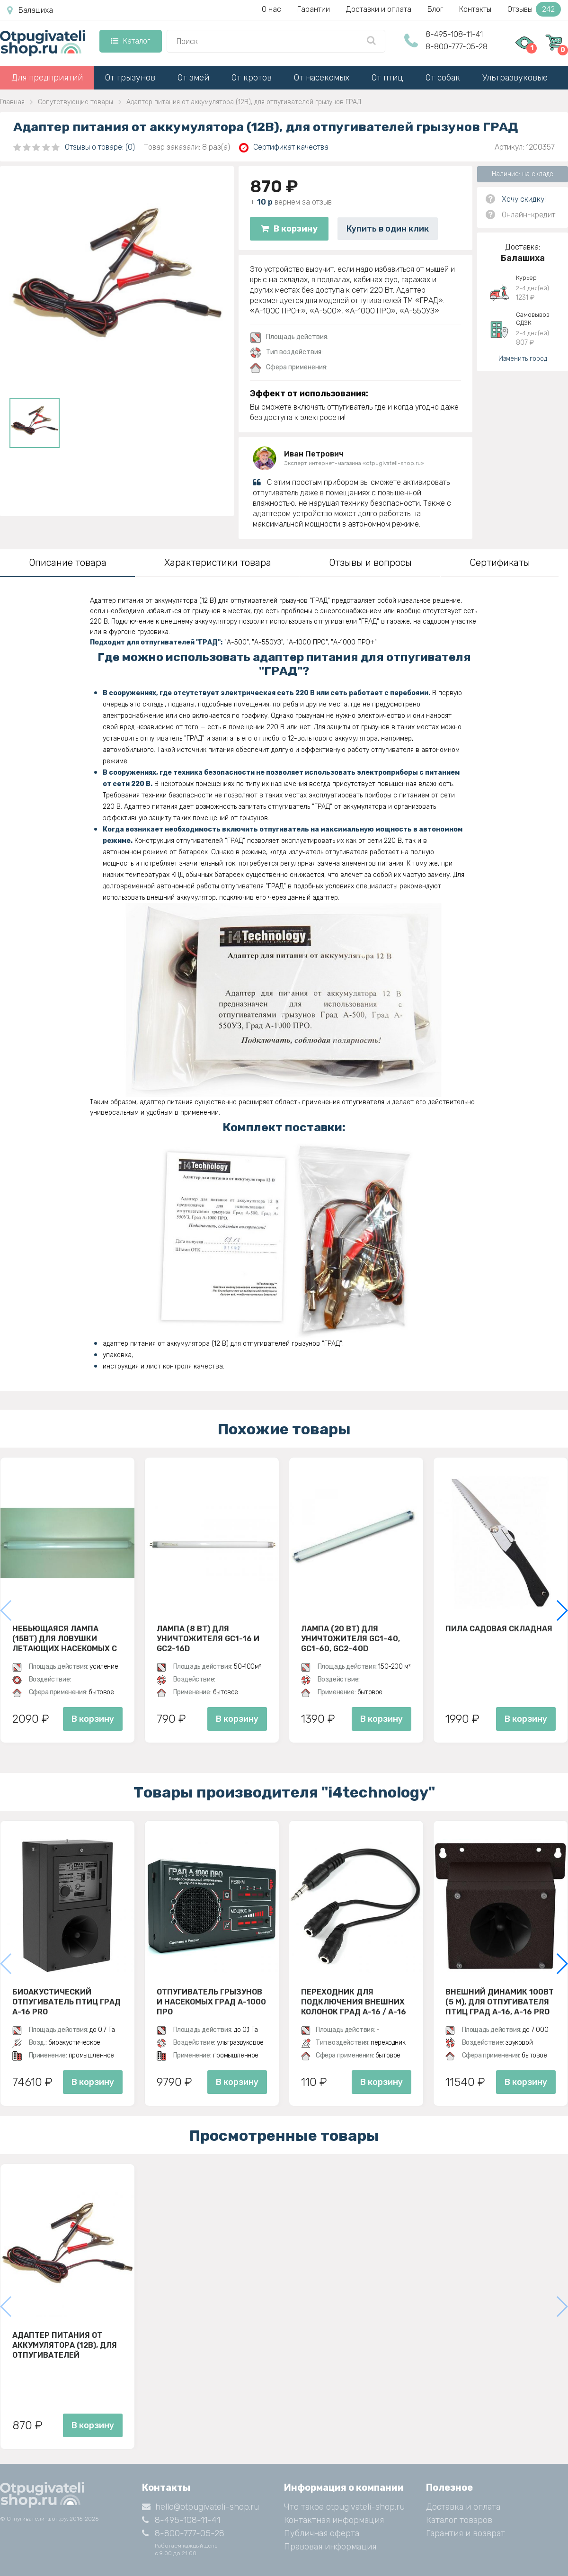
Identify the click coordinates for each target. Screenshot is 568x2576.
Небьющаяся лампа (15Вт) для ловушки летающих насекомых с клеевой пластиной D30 (64, 1638)
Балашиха (30, 10)
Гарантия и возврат (465, 2533)
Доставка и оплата (463, 2507)
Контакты (475, 9)
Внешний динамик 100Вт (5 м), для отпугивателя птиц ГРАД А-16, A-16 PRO (499, 2001)
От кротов (251, 77)
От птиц (387, 77)
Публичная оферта (321, 2533)
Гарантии (313, 9)
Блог (435, 9)
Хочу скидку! (524, 199)
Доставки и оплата (378, 9)
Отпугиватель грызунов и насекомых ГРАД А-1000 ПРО (211, 2001)
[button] (561, 1610)
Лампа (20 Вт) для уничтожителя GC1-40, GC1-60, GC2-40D (350, 1638)
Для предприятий (47, 77)
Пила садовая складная (498, 1628)
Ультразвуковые (515, 77)
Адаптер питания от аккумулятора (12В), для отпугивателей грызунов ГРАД (64, 2345)
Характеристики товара (217, 562)
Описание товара (67, 562)
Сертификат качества (283, 147)
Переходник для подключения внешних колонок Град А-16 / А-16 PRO (353, 2001)
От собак (443, 77)
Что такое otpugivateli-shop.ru (344, 2507)
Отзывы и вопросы (370, 562)
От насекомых (321, 77)
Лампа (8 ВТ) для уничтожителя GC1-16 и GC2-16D (208, 1638)
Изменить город (522, 359)
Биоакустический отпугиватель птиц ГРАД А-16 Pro (66, 2001)
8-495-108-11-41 (454, 34)
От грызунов (130, 77)
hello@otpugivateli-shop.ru (200, 2507)
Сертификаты (500, 562)
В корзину (289, 229)
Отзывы (534, 9)
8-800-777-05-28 (457, 46)
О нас (271, 9)
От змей (193, 77)
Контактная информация (334, 2520)
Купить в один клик (387, 229)
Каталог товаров (459, 2520)
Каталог (130, 40)
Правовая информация (330, 2546)
